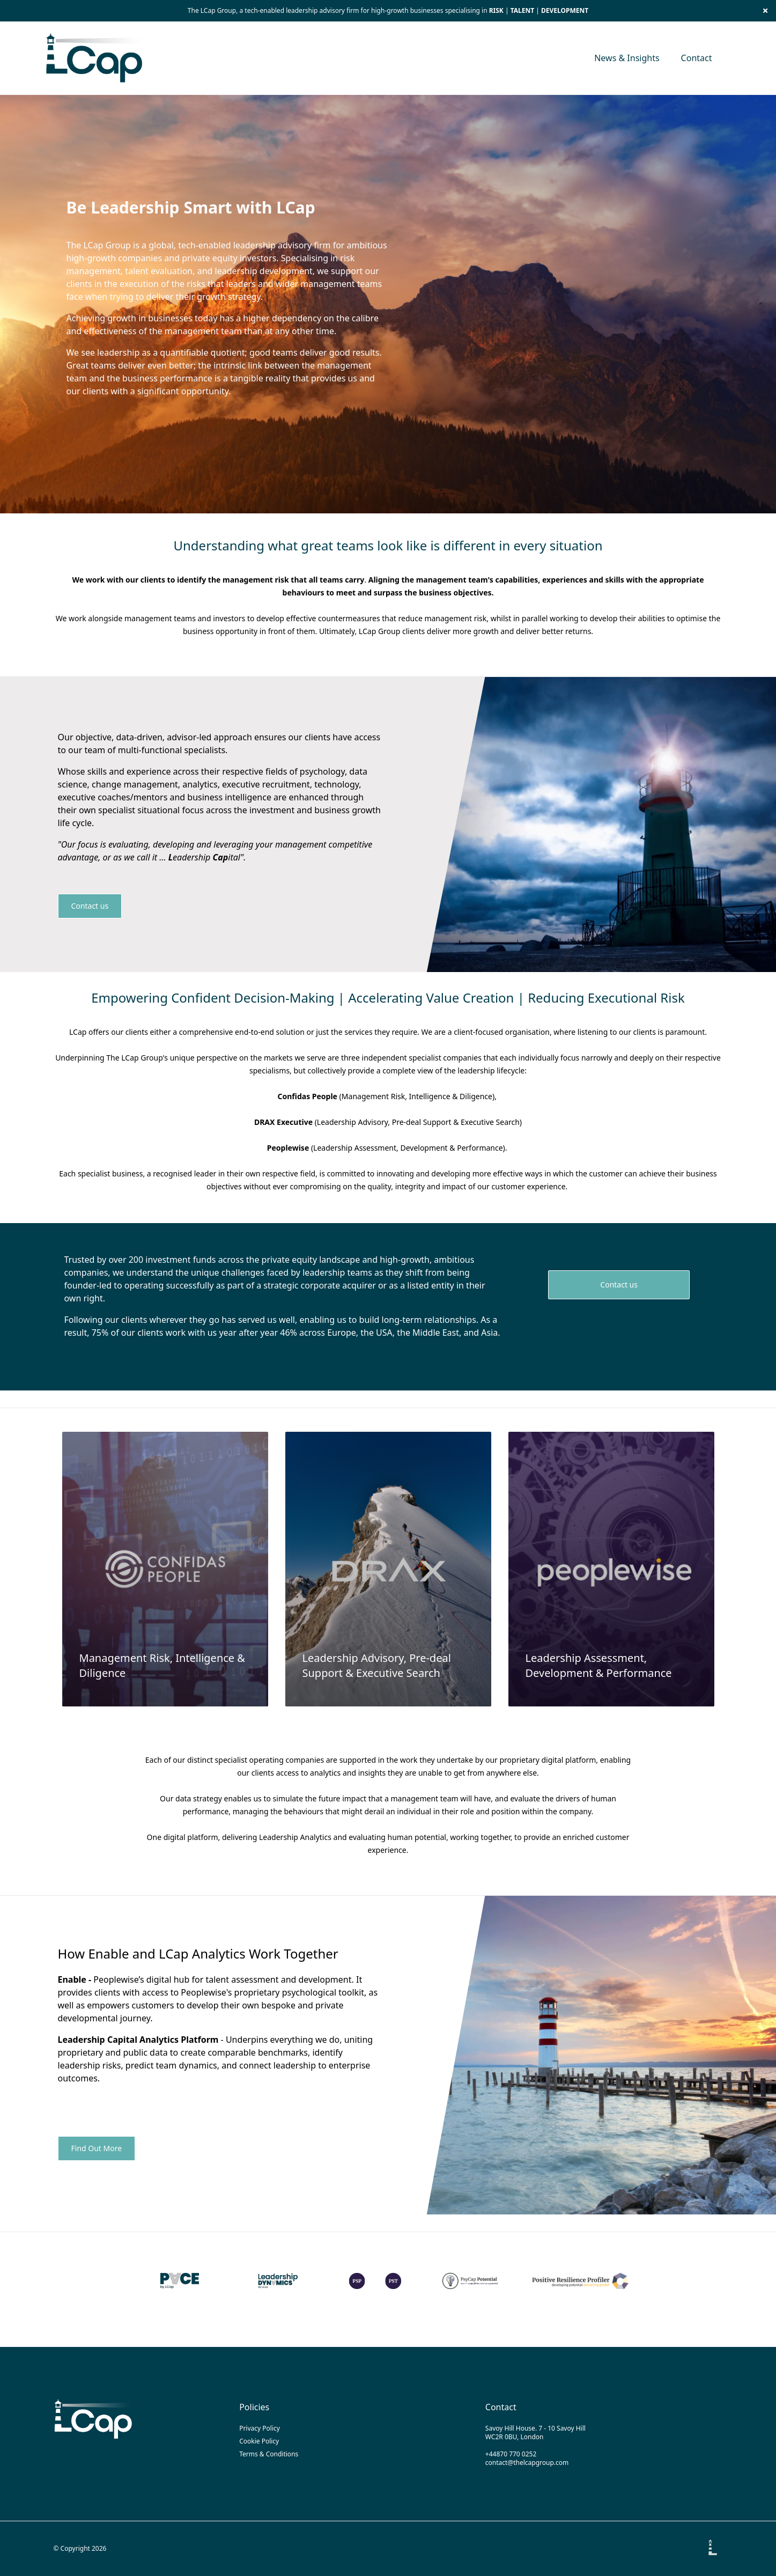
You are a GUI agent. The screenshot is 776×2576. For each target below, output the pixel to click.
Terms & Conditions (268, 2454)
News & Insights (626, 58)
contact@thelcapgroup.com (526, 2462)
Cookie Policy (259, 2441)
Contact (696, 58)
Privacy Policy (259, 2428)
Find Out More (96, 2148)
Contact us (90, 906)
